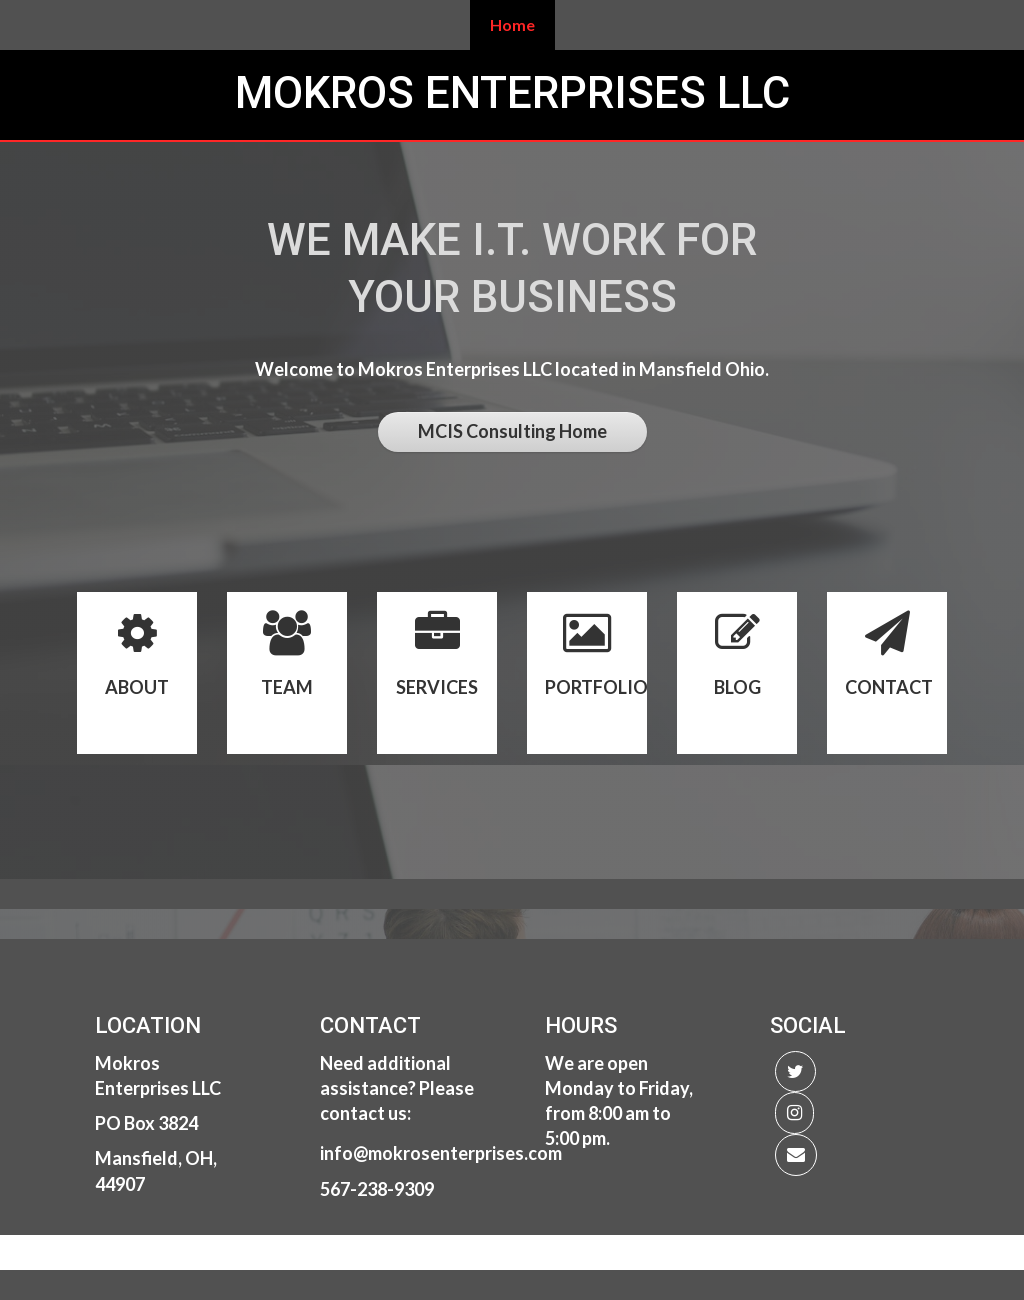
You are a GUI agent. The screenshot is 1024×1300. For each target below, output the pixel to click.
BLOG (737, 687)
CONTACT (889, 687)
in (327, 1153)
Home (512, 24)
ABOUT (137, 687)
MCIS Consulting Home (512, 431)
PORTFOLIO (596, 687)
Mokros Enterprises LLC (512, 93)
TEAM (287, 687)
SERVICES (437, 687)
